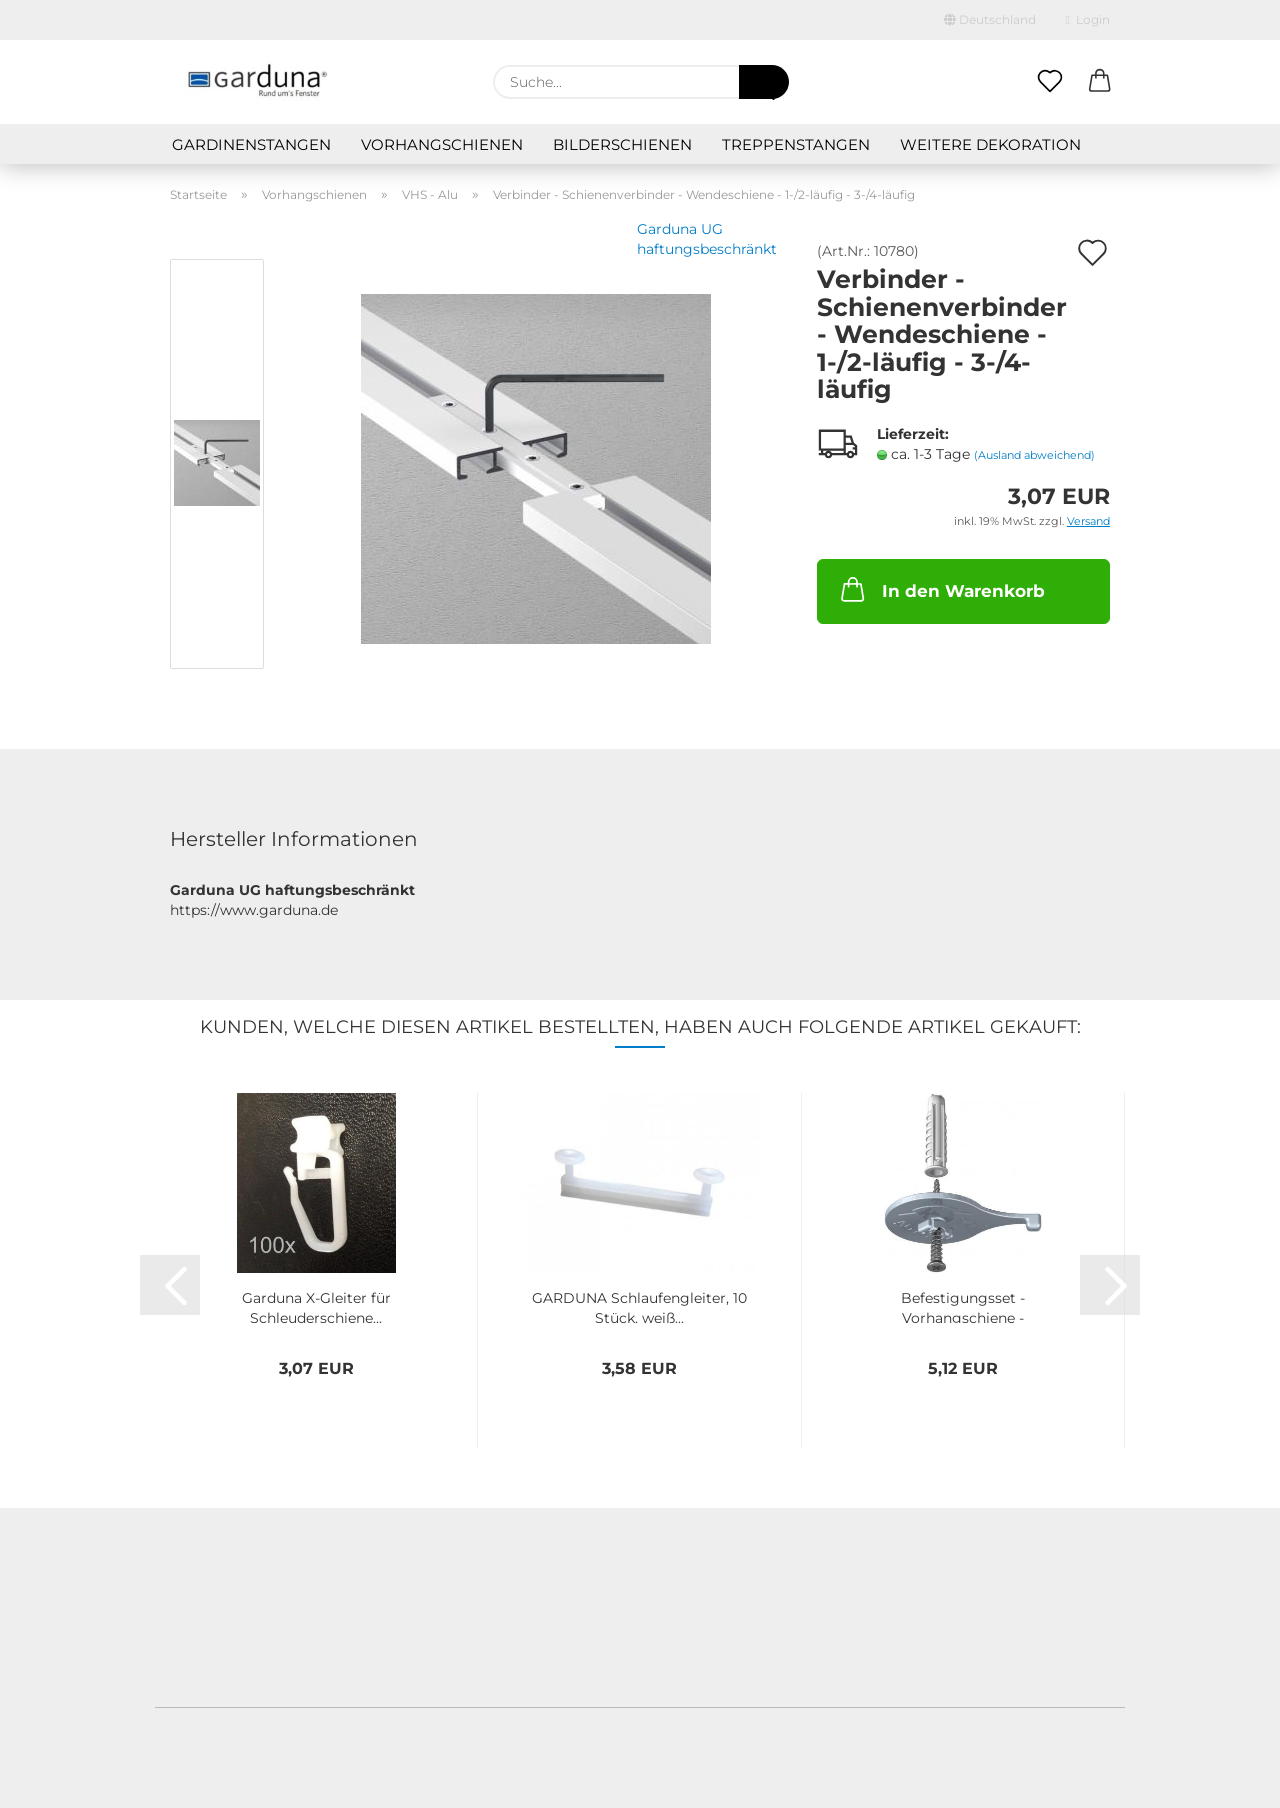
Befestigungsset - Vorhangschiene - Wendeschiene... (963, 1306)
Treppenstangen (796, 144)
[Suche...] (764, 82)
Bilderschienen (622, 144)
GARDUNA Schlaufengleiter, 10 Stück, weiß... (639, 1306)
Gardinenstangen (251, 144)
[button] (1100, 82)
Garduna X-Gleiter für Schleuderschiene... (316, 1306)
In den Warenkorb (941, 589)
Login (1088, 19)
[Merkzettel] (1050, 82)
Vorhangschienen (442, 144)
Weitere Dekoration (990, 144)
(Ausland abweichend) (1034, 455)
